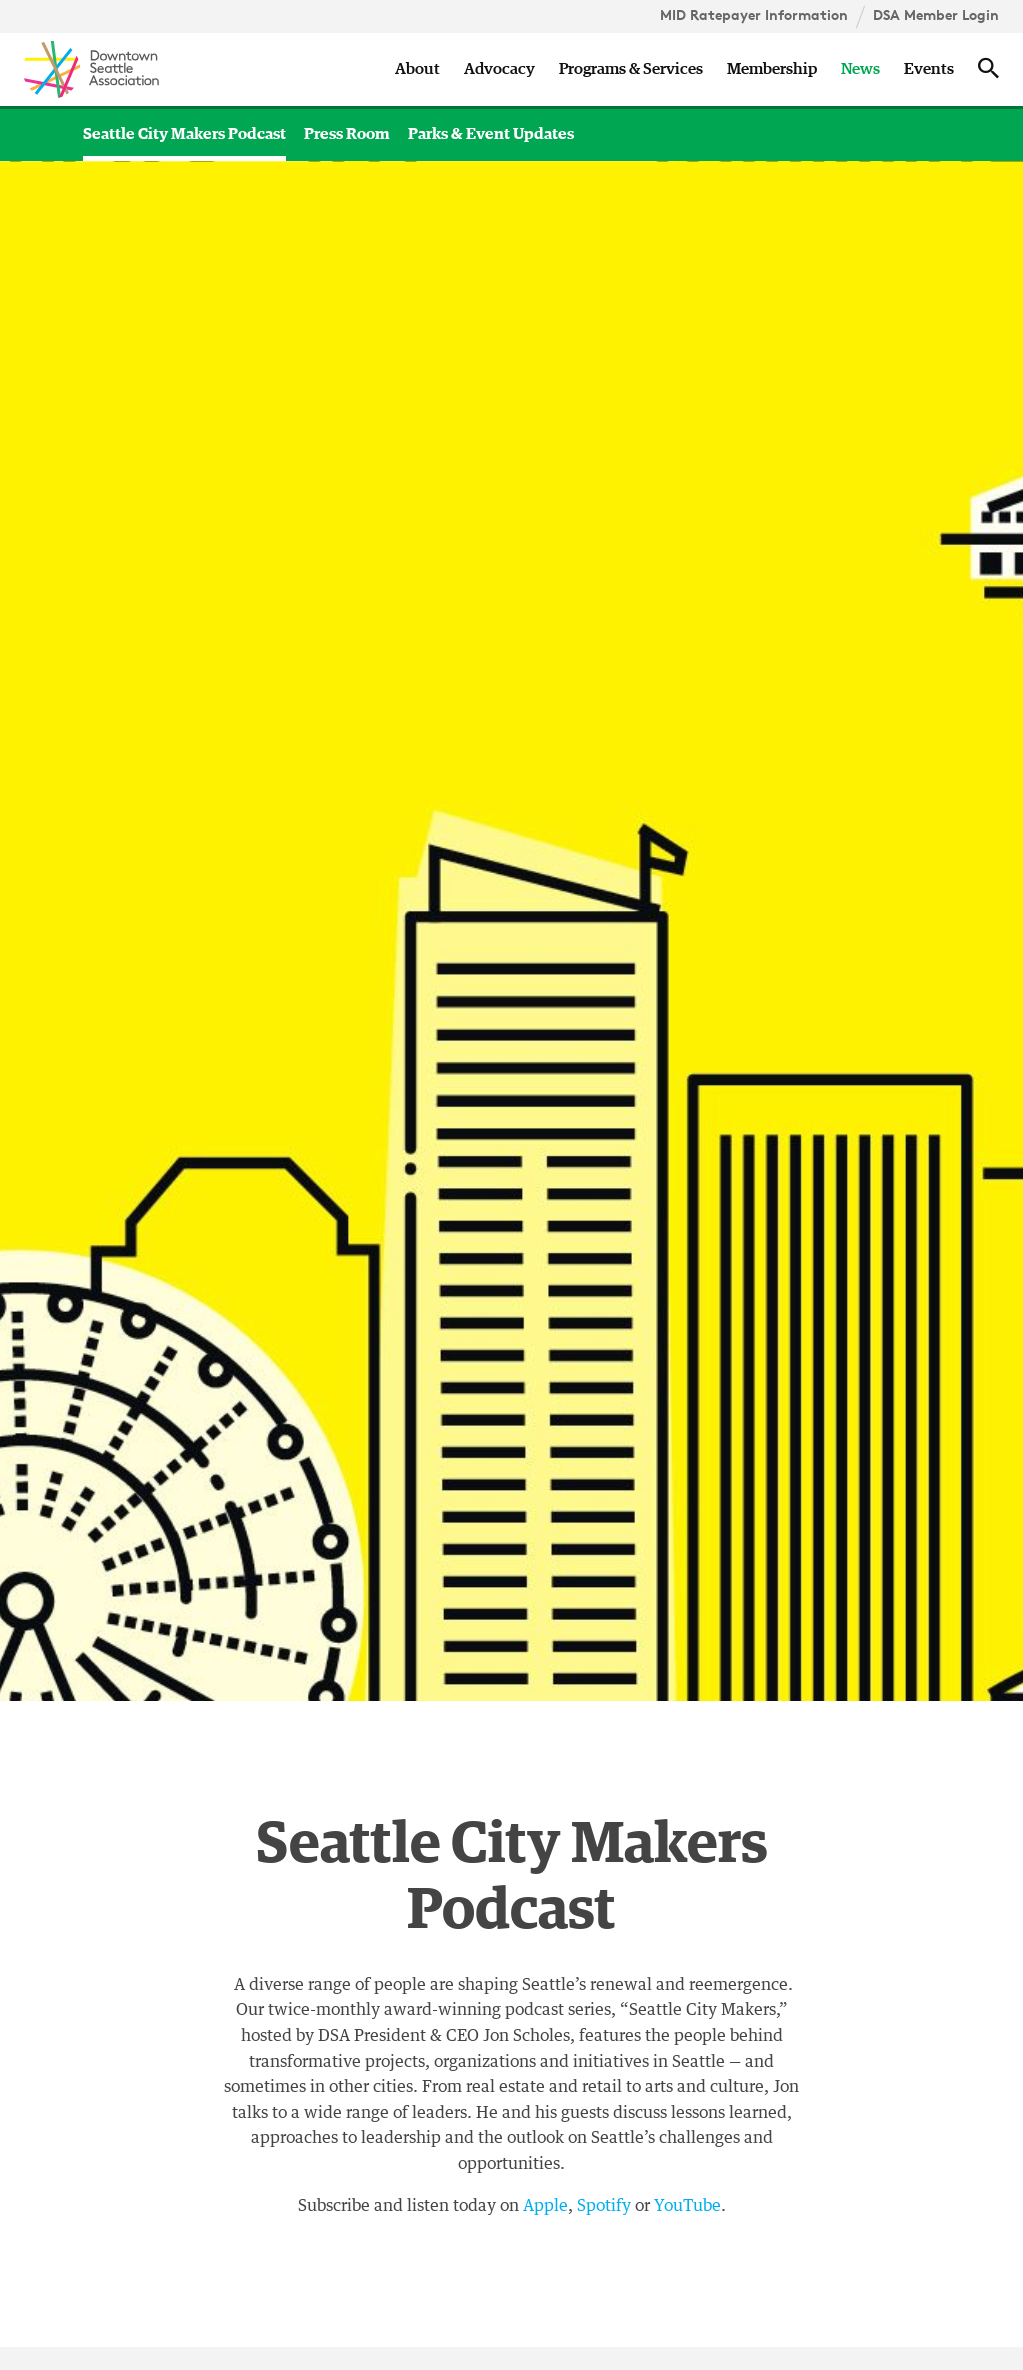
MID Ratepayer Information (754, 15)
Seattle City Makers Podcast (184, 134)
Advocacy (499, 69)
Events (929, 69)
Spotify (604, 2206)
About (417, 69)
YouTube (687, 2206)
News (860, 69)
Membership (772, 69)
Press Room (347, 134)
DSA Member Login (936, 15)
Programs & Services (631, 69)
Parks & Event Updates (491, 134)
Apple (545, 2206)
